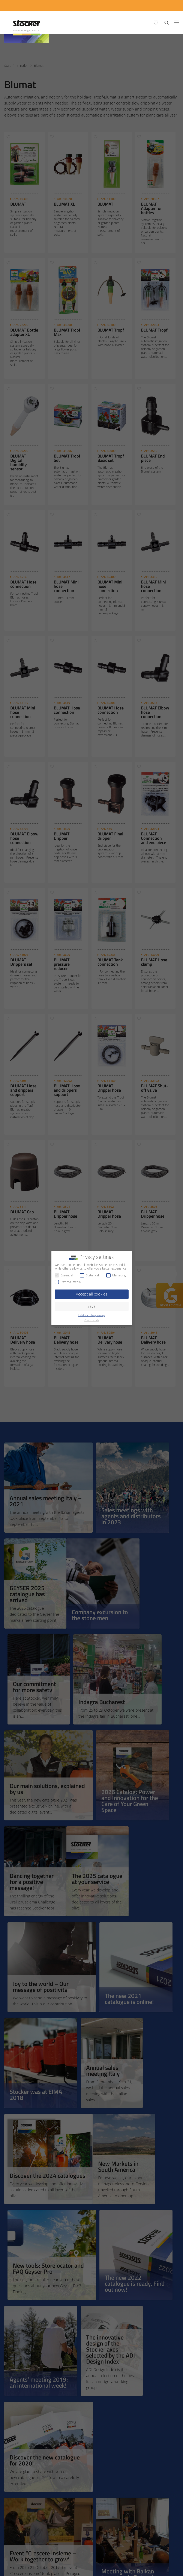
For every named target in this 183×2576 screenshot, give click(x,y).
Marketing (116, 1275)
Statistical (89, 1275)
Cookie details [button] (91, 1320)
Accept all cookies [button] (91, 1294)
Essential (64, 1275)
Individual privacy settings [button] (91, 1315)
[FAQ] (171, 5)
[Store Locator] (146, 5)
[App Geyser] (114, 5)
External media (68, 1282)
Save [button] (91, 1306)
